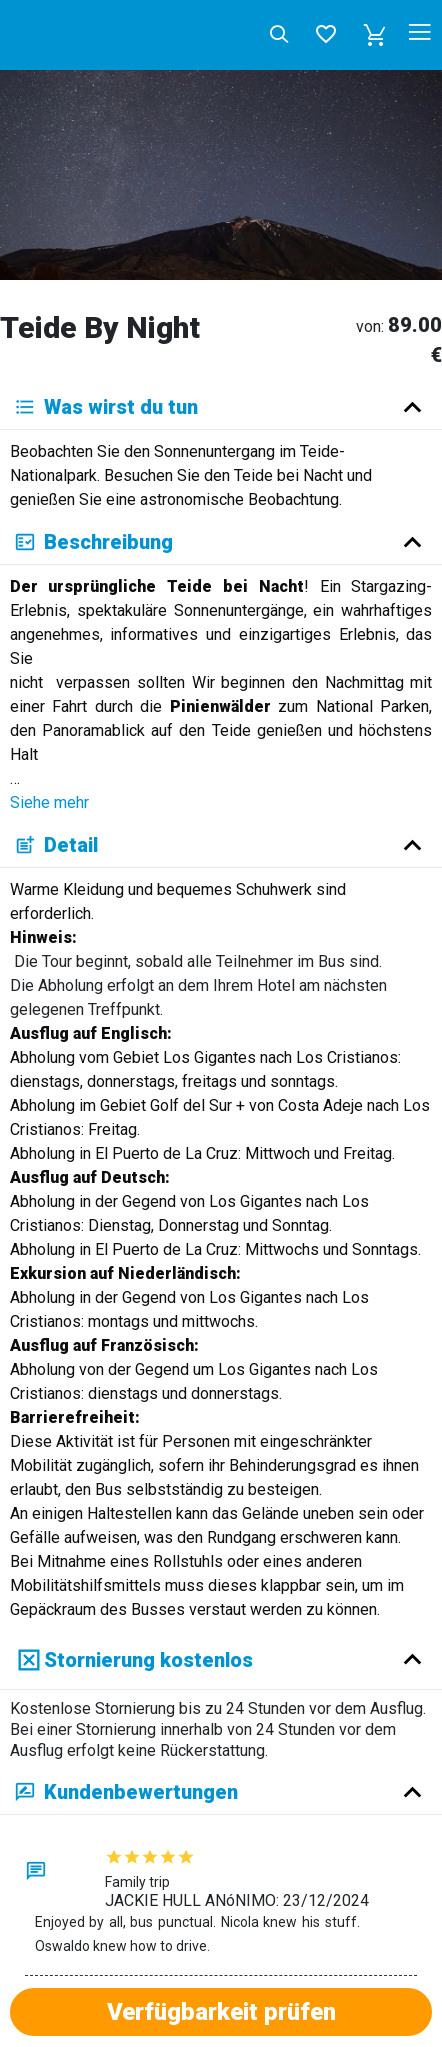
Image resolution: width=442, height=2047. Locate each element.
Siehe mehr (49, 802)
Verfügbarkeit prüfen (221, 2012)
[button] (375, 35)
